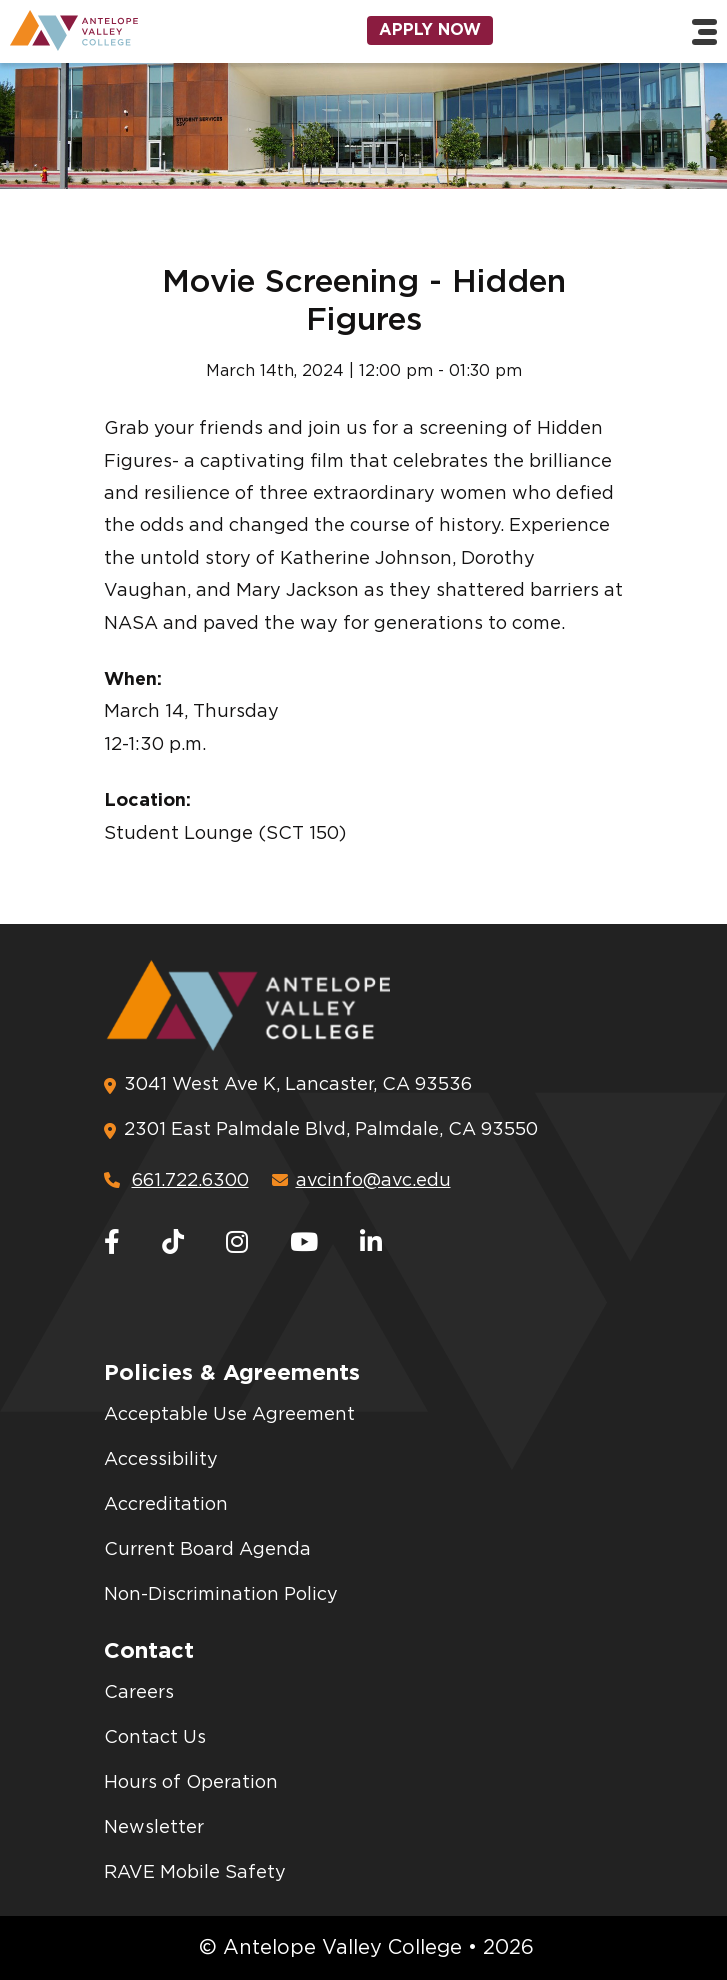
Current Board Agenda (207, 1550)
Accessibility (161, 1460)
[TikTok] (173, 1243)
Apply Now (430, 30)
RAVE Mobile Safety (195, 1873)
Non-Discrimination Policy (221, 1595)
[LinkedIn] (371, 1243)
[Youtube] (304, 1243)
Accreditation (166, 1505)
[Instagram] (237, 1243)
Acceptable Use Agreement (229, 1415)
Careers (139, 1693)
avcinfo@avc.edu (361, 1181)
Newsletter (154, 1828)
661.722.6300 (176, 1181)
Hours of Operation (191, 1783)
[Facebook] (112, 1243)
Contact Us (155, 1738)
